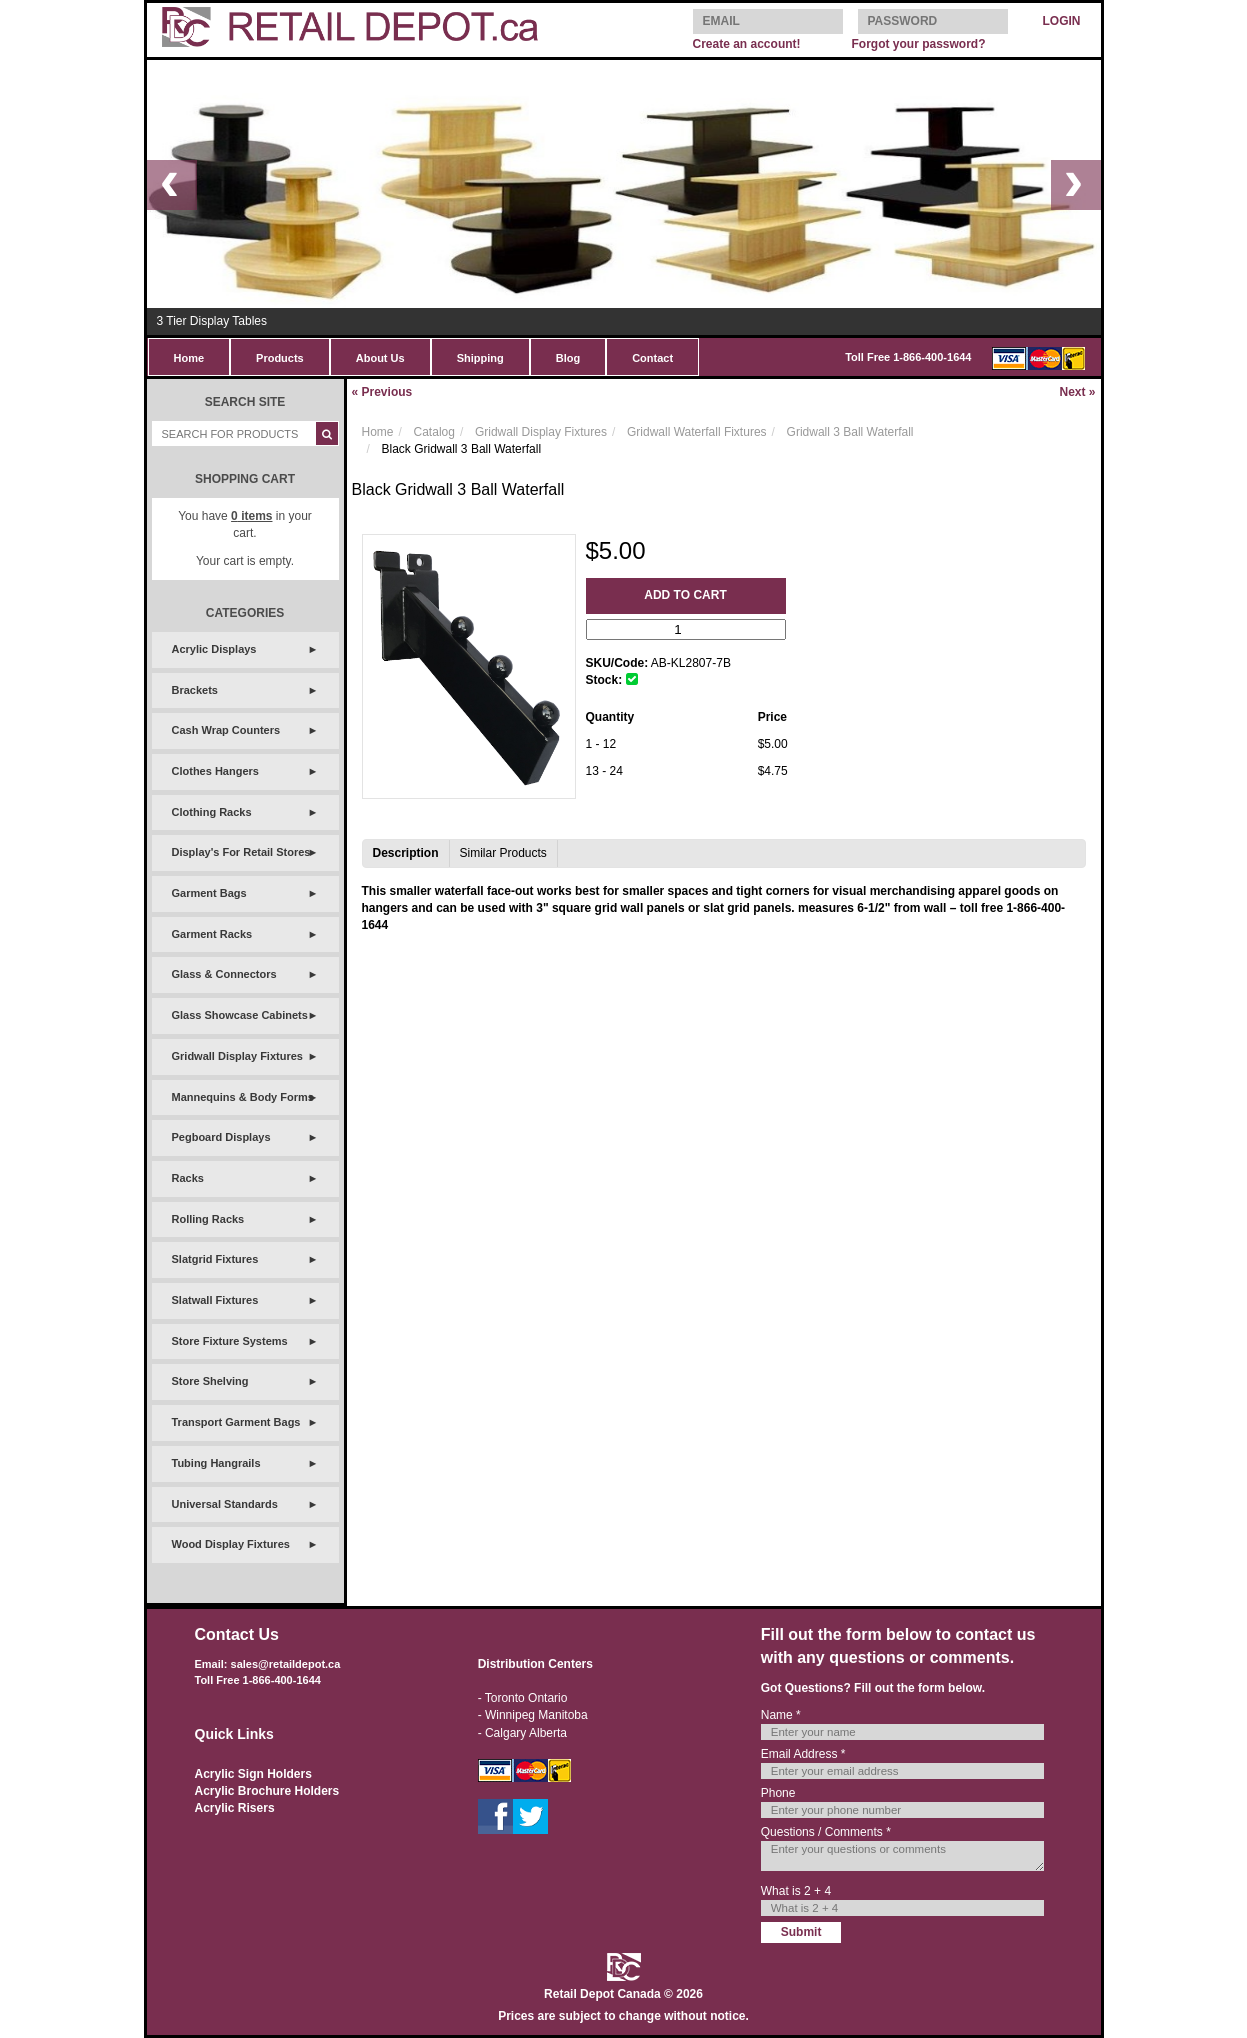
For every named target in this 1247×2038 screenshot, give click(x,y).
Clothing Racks (212, 812)
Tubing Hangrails (216, 1463)
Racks (188, 1178)
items (251, 516)
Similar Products (503, 853)
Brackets (195, 690)
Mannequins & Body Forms (243, 1097)
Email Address (803, 1754)
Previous (382, 392)
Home (189, 358)
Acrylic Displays (214, 649)
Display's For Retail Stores (241, 852)
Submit (801, 1932)
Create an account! (747, 44)
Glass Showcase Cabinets (240, 1015)
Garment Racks (212, 934)
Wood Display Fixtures (231, 1544)
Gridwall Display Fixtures (237, 1056)
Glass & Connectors (224, 974)
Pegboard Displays (221, 1137)
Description (406, 853)
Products (280, 358)
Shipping (480, 358)
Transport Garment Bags (236, 1422)
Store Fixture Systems (230, 1341)
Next (1077, 392)
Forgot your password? (918, 44)
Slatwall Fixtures (215, 1300)
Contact (652, 358)
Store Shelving (210, 1381)
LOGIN (1062, 21)
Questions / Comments (826, 1832)
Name (781, 1715)
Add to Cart (685, 595)
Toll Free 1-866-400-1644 (908, 357)
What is (796, 1891)
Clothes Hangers (215, 771)
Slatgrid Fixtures (215, 1259)
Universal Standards (225, 1504)
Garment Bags (209, 893)
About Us (380, 358)
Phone (778, 1793)
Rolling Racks (208, 1219)
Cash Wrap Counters (226, 730)
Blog (568, 358)
